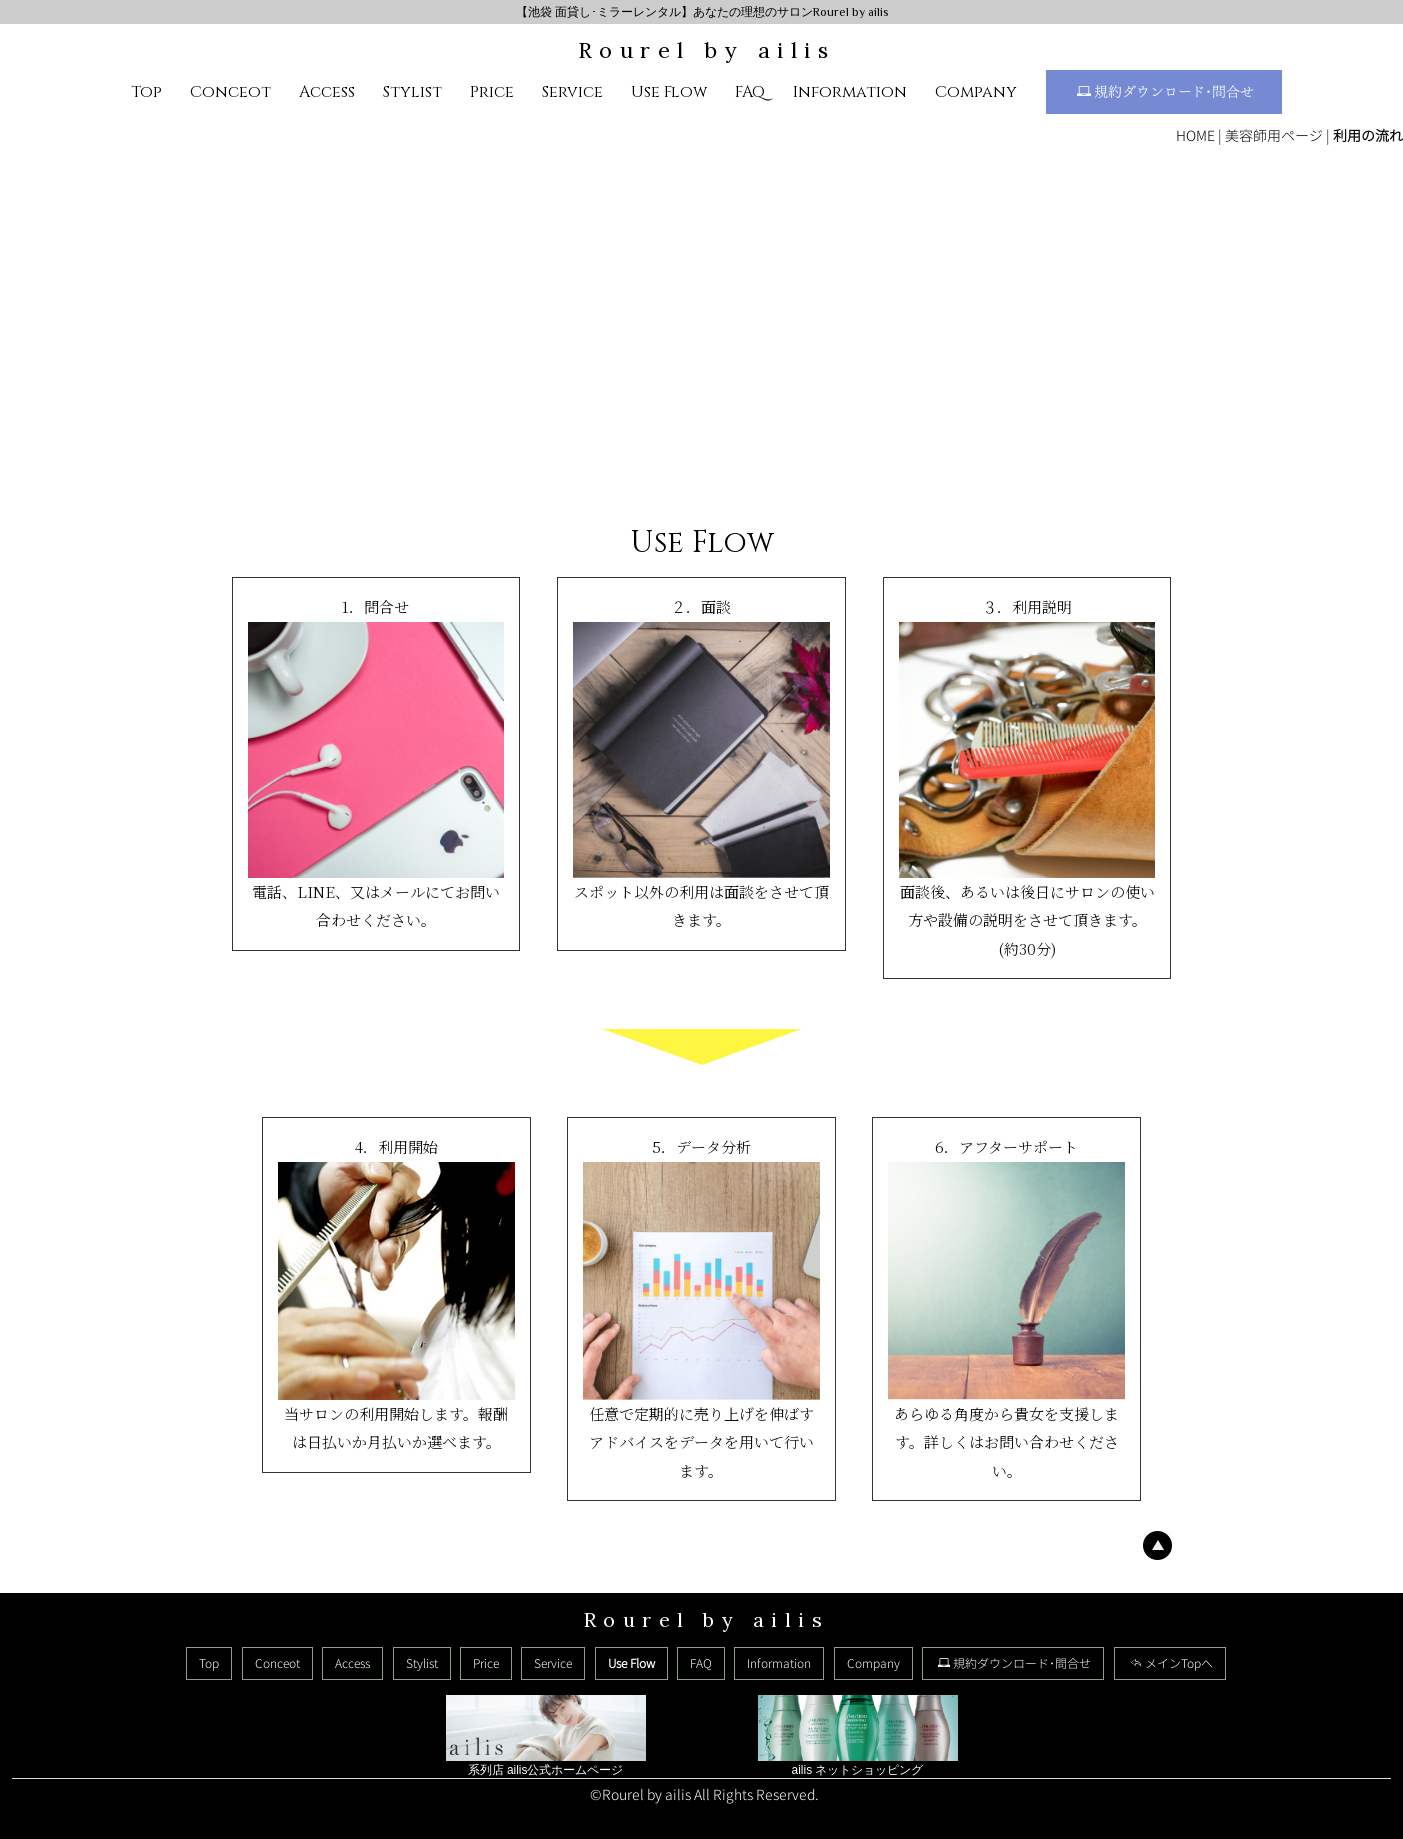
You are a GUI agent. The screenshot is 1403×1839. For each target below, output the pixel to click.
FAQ (750, 92)
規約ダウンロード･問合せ (1165, 92)
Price (492, 92)
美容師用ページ (1274, 135)
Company (976, 92)
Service (572, 92)
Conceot (230, 92)
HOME (1195, 135)
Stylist (412, 92)
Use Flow (669, 92)
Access (327, 92)
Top (146, 92)
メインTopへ (1171, 1663)
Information (850, 92)
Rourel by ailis (707, 50)
